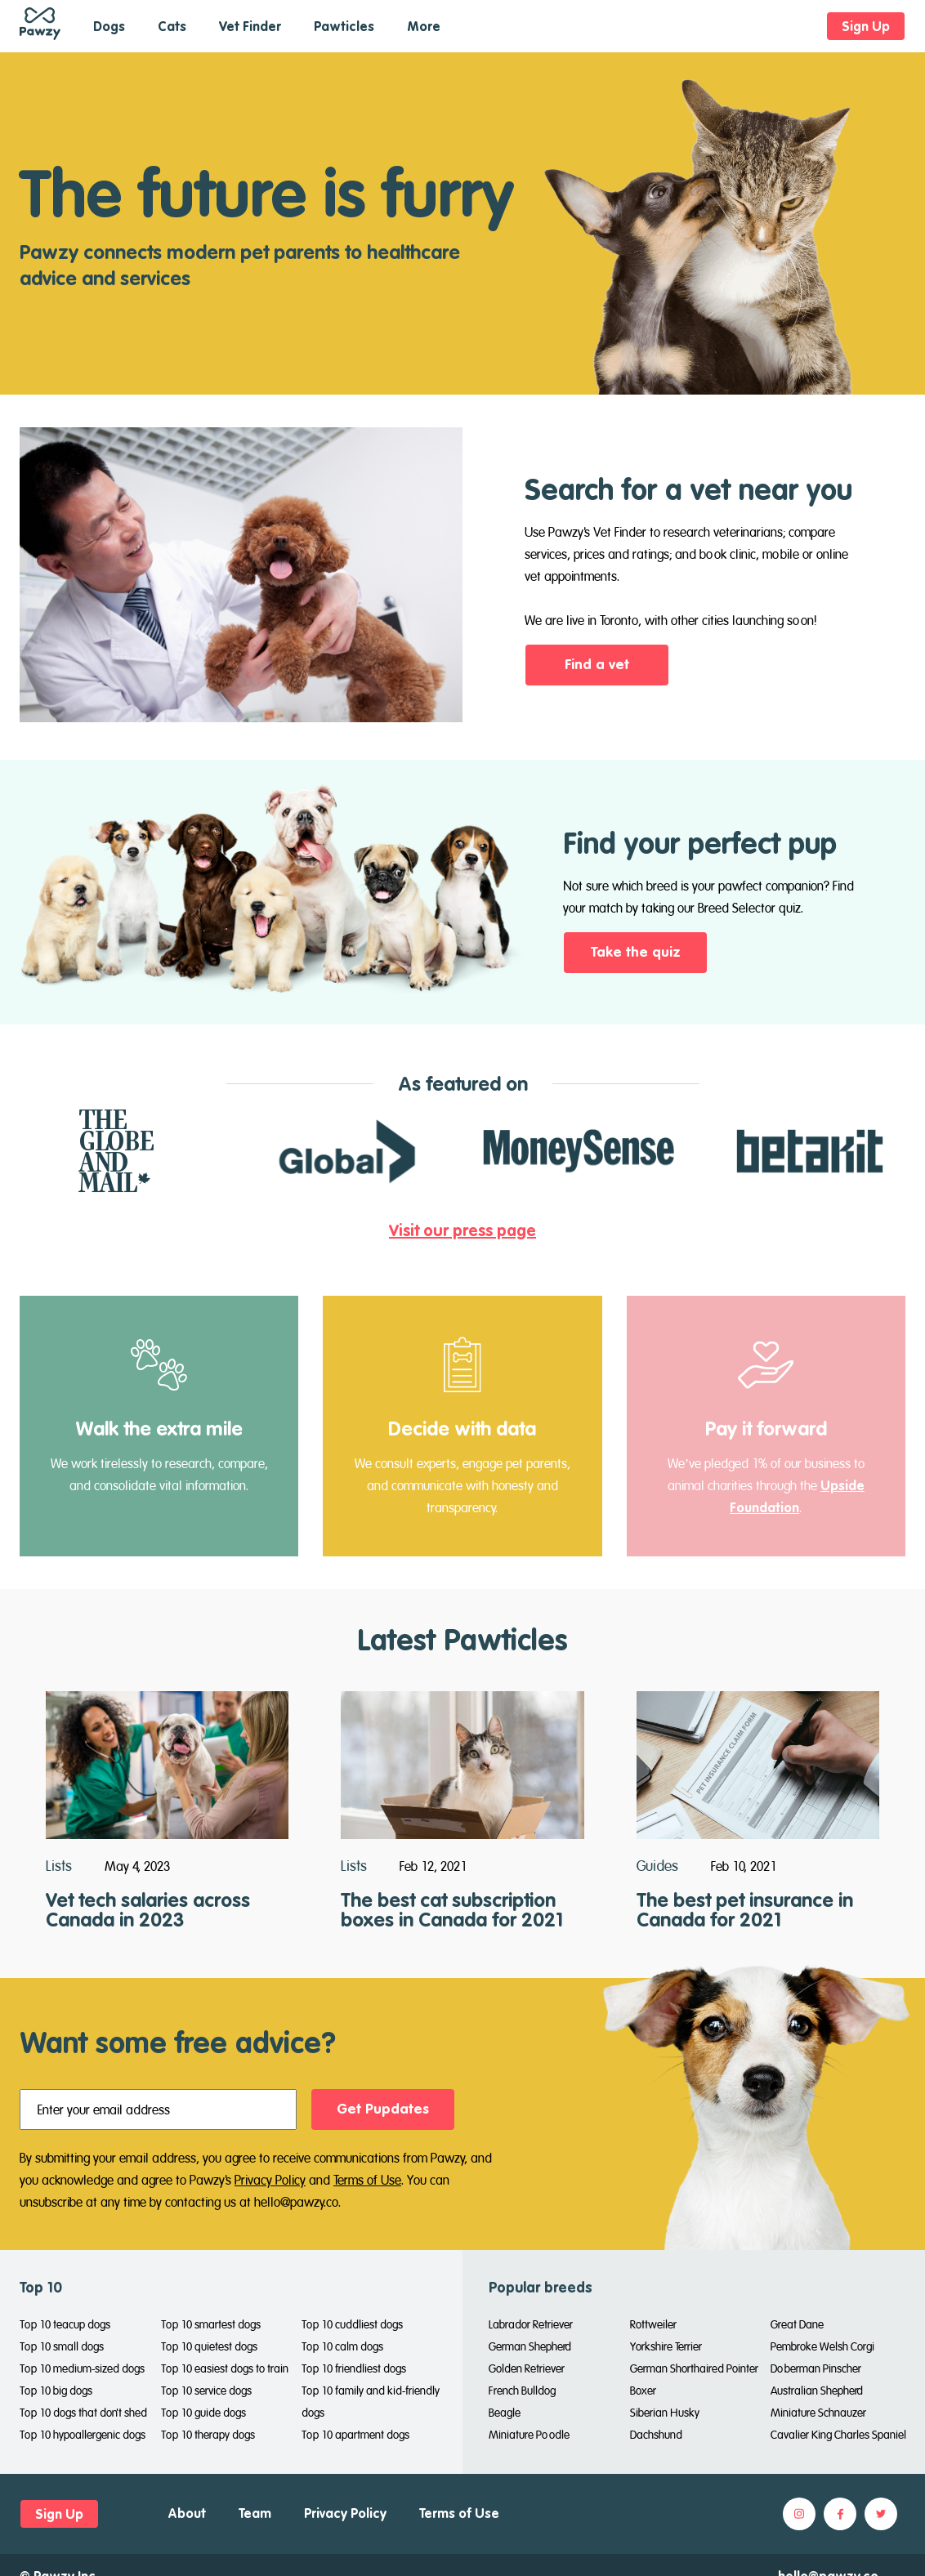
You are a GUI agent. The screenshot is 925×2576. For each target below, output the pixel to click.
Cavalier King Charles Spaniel (838, 2434)
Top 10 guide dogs (203, 2412)
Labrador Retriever (531, 2324)
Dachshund (656, 2434)
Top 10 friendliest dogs (354, 2368)
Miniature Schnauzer (818, 2412)
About (187, 2513)
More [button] (423, 26)
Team (255, 2513)
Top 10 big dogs (56, 2390)
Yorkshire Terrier (666, 2346)
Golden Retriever (527, 2368)
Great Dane (797, 2324)
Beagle (505, 2412)
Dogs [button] (109, 26)
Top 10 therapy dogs (208, 2434)
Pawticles (344, 26)
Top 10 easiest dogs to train (224, 2368)
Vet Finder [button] (250, 26)
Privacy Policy (270, 2179)
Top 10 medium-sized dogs (82, 2368)
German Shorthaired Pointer (694, 2368)
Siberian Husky (664, 2412)
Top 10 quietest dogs (209, 2346)
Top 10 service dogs (206, 2390)
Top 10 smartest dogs (211, 2324)
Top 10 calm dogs (342, 2346)
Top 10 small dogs (62, 2346)
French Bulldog (522, 2390)
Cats (172, 26)
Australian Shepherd (817, 2390)
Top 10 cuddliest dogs (352, 2324)
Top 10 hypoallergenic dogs (82, 2434)
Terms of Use (367, 2179)
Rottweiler (653, 2324)
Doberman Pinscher (816, 2368)
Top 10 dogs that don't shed (83, 2412)
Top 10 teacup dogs (65, 2324)
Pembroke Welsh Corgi (822, 2346)
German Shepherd (530, 2346)
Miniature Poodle (529, 2434)
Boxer (643, 2390)
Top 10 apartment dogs (355, 2434)
